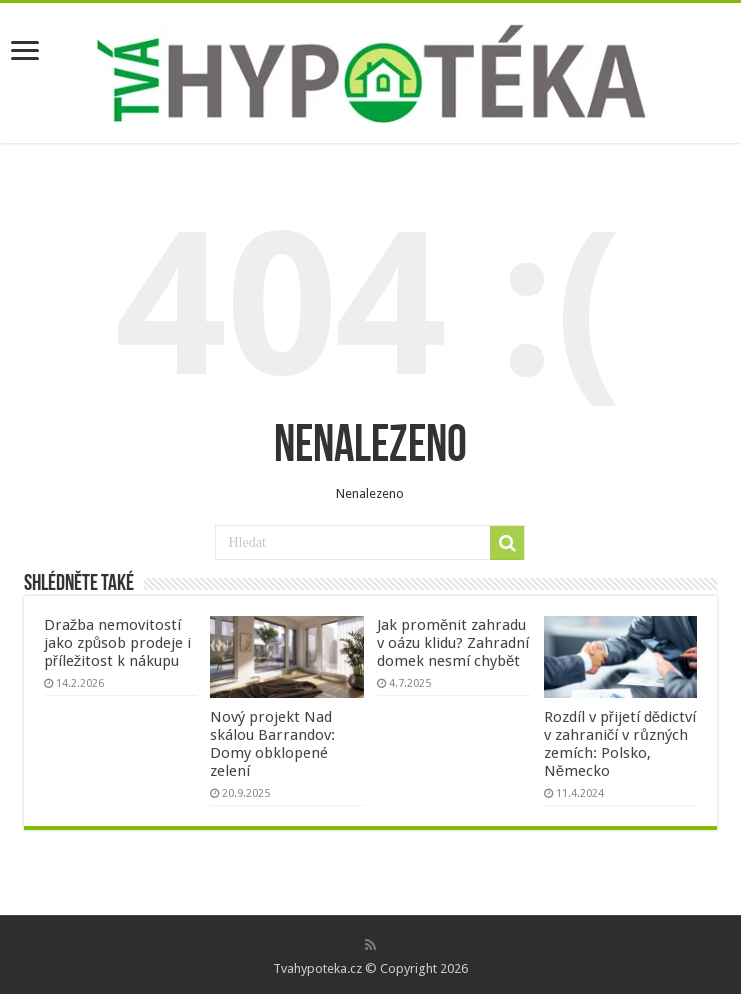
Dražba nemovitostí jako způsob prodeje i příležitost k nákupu (117, 643)
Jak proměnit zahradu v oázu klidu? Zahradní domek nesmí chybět (453, 643)
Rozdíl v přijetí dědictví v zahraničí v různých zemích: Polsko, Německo (620, 744)
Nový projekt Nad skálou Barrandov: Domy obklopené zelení (272, 744)
